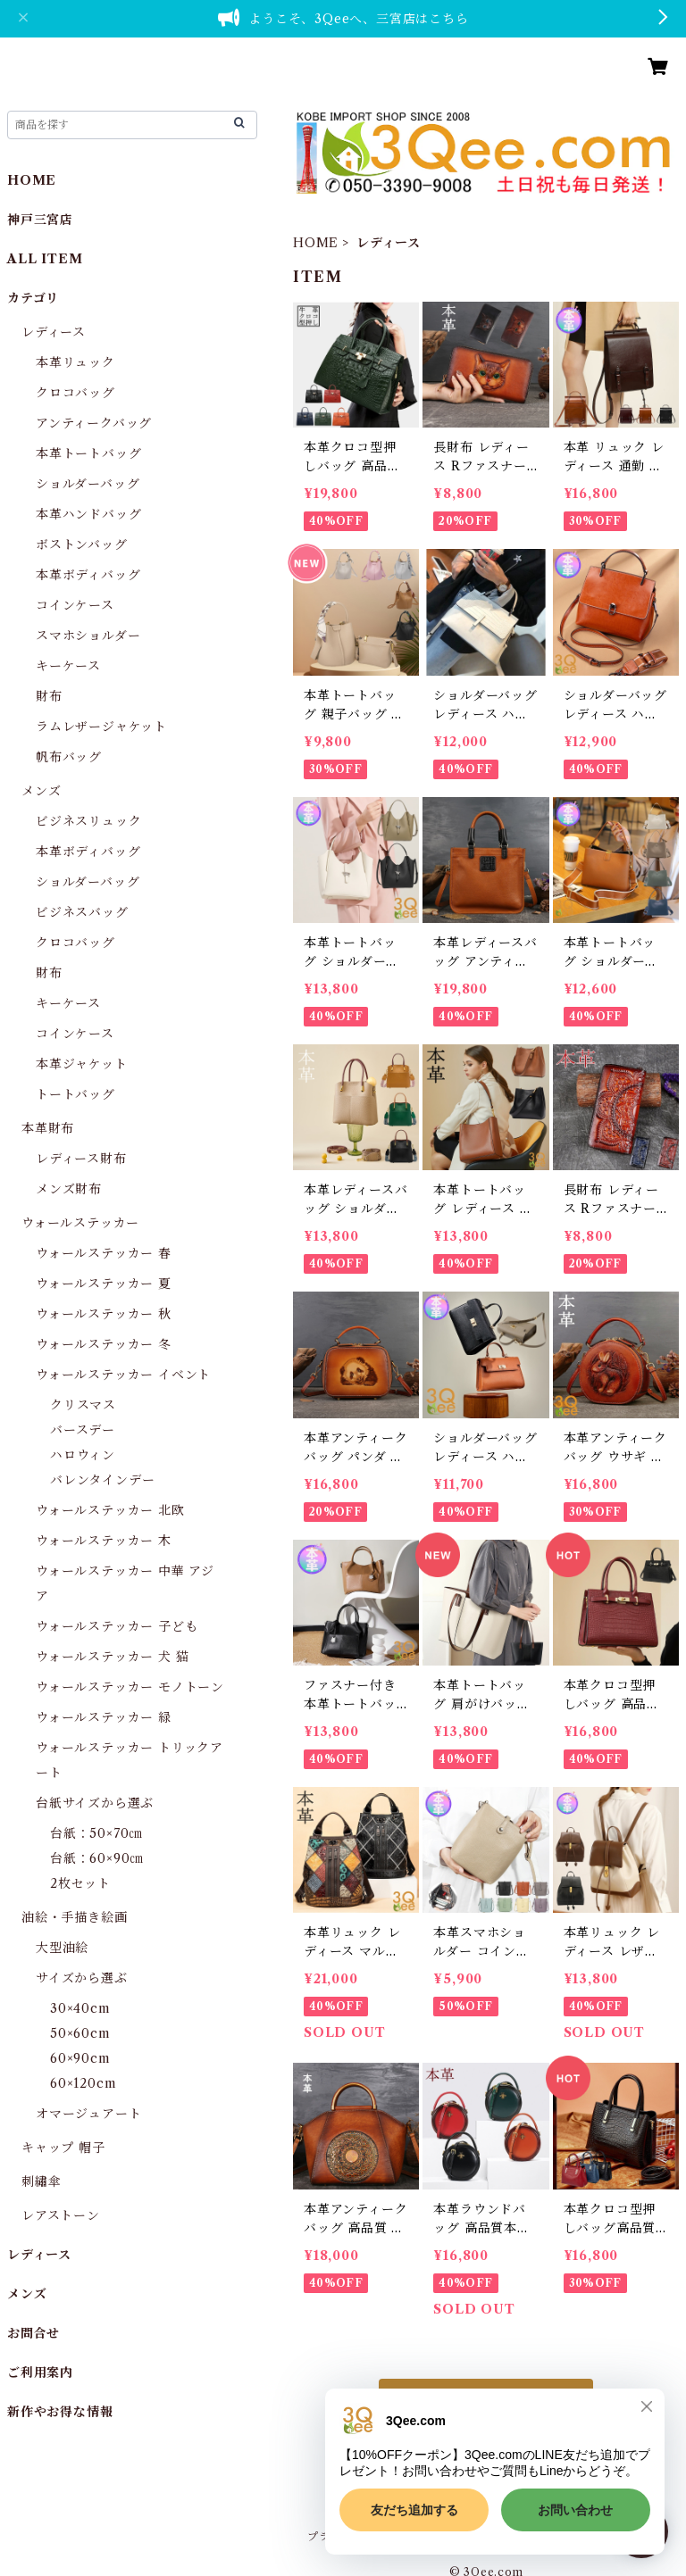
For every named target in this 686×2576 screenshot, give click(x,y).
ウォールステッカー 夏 (104, 1284)
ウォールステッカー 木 (104, 1541)
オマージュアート (88, 2114)
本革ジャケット (82, 1064)
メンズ (41, 791)
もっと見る (486, 2400)
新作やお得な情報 (60, 2412)
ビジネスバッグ (82, 912)
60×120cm (83, 2083)
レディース (53, 332)
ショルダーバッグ (87, 484)
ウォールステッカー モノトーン (130, 1687)
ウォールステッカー (80, 1223)
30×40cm (80, 2008)
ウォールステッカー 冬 (104, 1344)
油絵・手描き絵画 (74, 1917)
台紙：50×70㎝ (96, 1833)
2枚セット (80, 1883)
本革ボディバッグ (88, 575)
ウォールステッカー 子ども (116, 1626)
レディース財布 (81, 1159)
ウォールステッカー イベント (123, 1375)
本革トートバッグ (88, 453)
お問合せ (33, 2333)
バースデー (82, 1430)
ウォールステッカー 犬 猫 (112, 1657)
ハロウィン (82, 1455)
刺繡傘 (41, 2181)
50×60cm (80, 2033)
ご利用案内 (40, 2372)
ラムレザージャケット (101, 727)
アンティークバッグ (94, 423)
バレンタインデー (102, 1480)
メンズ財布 (69, 1189)
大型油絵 (62, 1948)
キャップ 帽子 (63, 2148)
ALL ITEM (44, 259)
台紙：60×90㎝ (96, 1858)
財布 (49, 696)
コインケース (75, 605)
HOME (316, 243)
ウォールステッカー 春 (104, 1253)
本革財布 (47, 1128)
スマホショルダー (88, 635)
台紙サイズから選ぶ (95, 1803)
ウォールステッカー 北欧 (110, 1510)
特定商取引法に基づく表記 (519, 2536)
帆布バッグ (69, 757)
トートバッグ (75, 1094)
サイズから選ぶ (82, 1978)
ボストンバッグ (82, 544)
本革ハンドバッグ (88, 514)
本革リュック (75, 362)
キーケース (68, 666)
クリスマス (83, 1405)
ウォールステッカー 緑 (104, 1717)
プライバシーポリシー (364, 2536)
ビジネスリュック (88, 821)
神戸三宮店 (40, 220)
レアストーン (60, 2215)
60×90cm (80, 2058)
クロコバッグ (75, 393)
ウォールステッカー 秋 (104, 1314)
